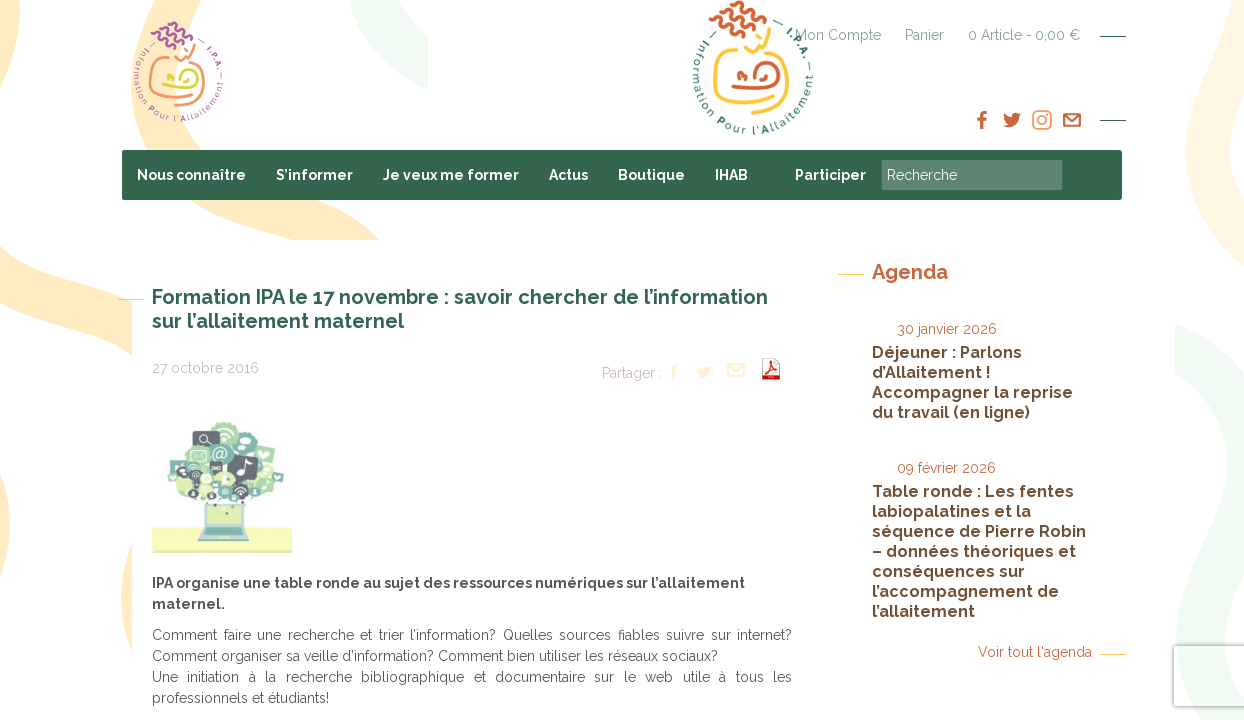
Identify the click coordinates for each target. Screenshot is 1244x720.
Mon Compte (838, 35)
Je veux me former (451, 175)
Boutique (651, 175)
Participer (830, 175)
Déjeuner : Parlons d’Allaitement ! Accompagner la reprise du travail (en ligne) (972, 382)
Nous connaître (191, 175)
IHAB (731, 175)
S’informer (314, 175)
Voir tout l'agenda (1035, 652)
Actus (568, 175)
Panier (924, 35)
